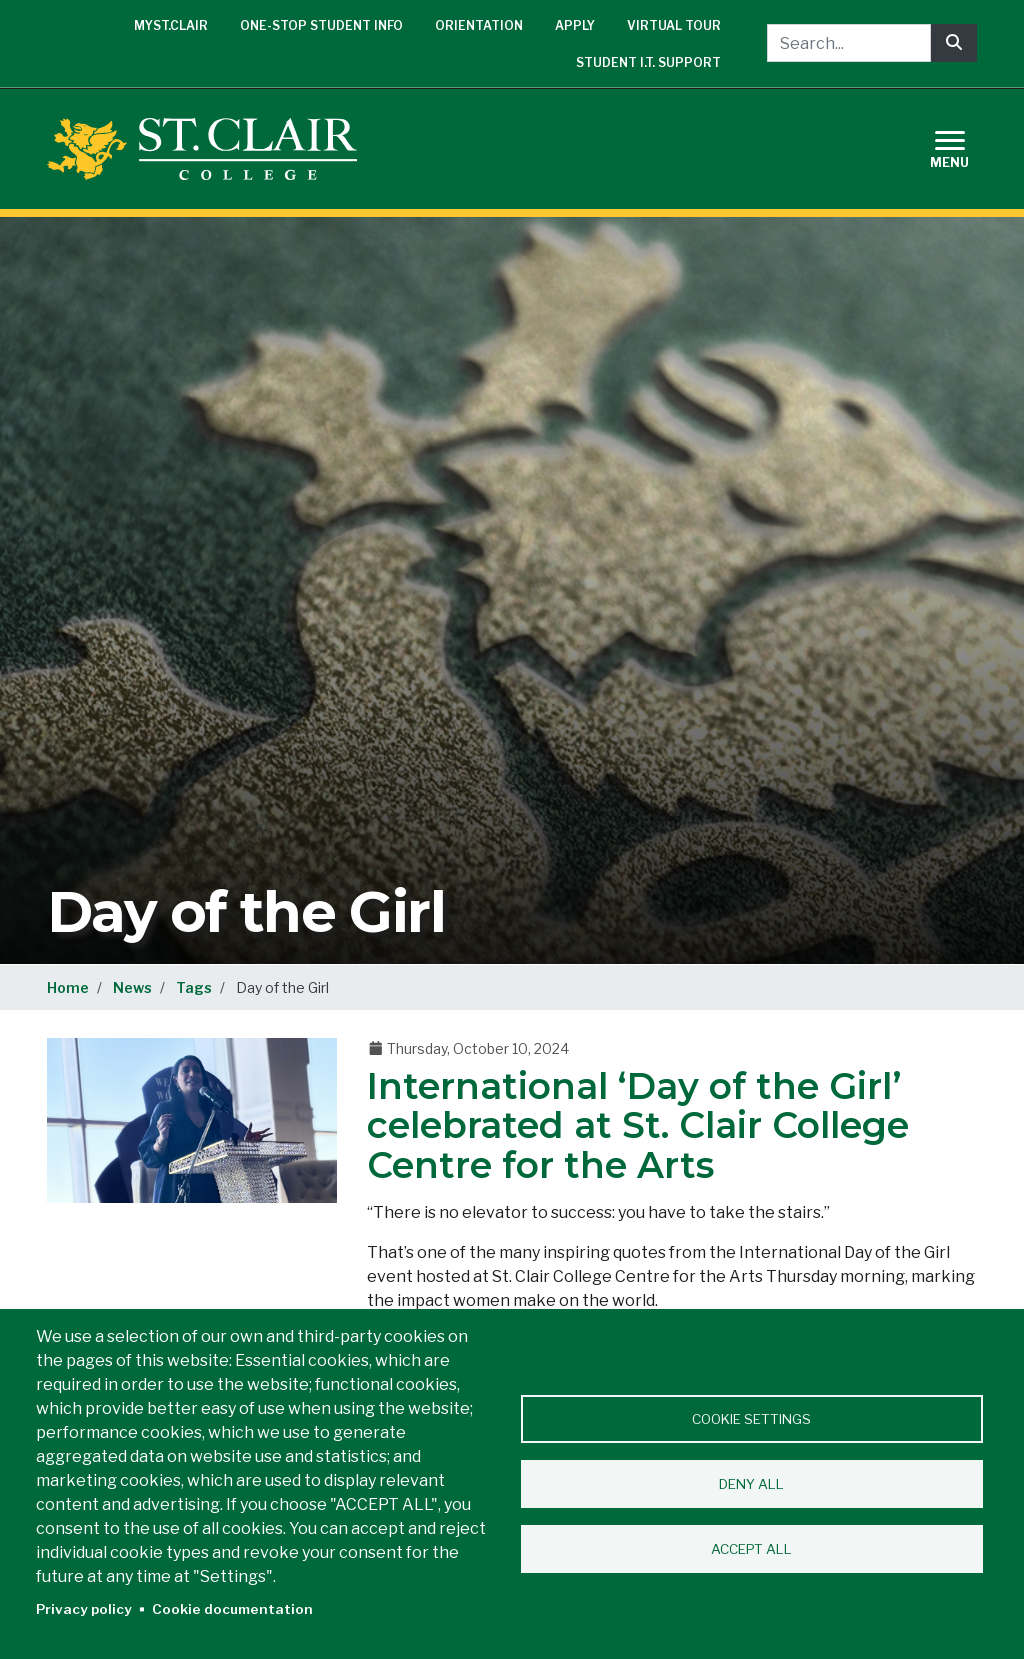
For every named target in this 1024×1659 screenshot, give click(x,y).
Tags (194, 987)
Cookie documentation (232, 1609)
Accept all (751, 1549)
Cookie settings (751, 1419)
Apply (575, 25)
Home (68, 987)
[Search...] (849, 43)
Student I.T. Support (648, 62)
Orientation (479, 25)
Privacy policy (84, 1609)
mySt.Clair (171, 25)
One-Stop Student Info (321, 25)
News (132, 987)
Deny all (751, 1484)
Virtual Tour (674, 25)
